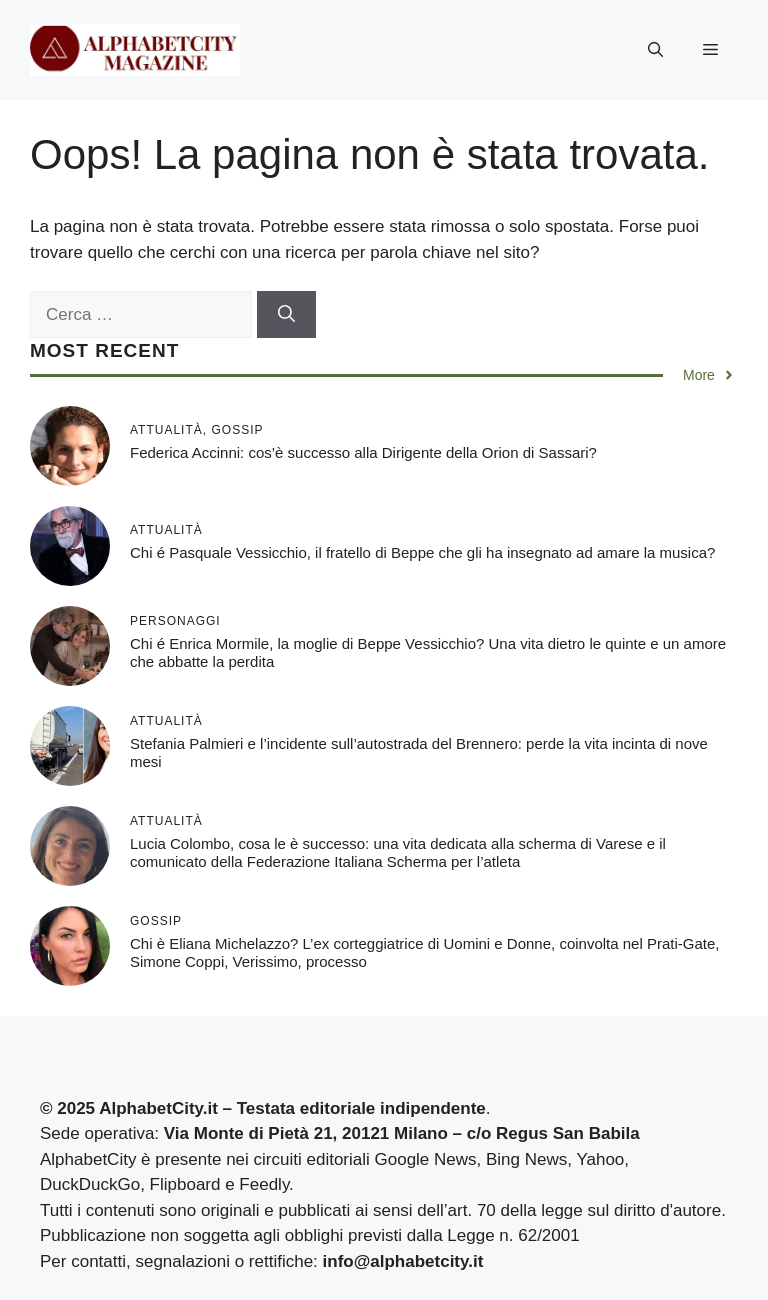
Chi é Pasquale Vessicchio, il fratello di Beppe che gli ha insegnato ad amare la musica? (422, 552)
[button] (655, 50)
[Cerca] (286, 315)
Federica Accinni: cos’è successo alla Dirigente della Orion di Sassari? (363, 452)
